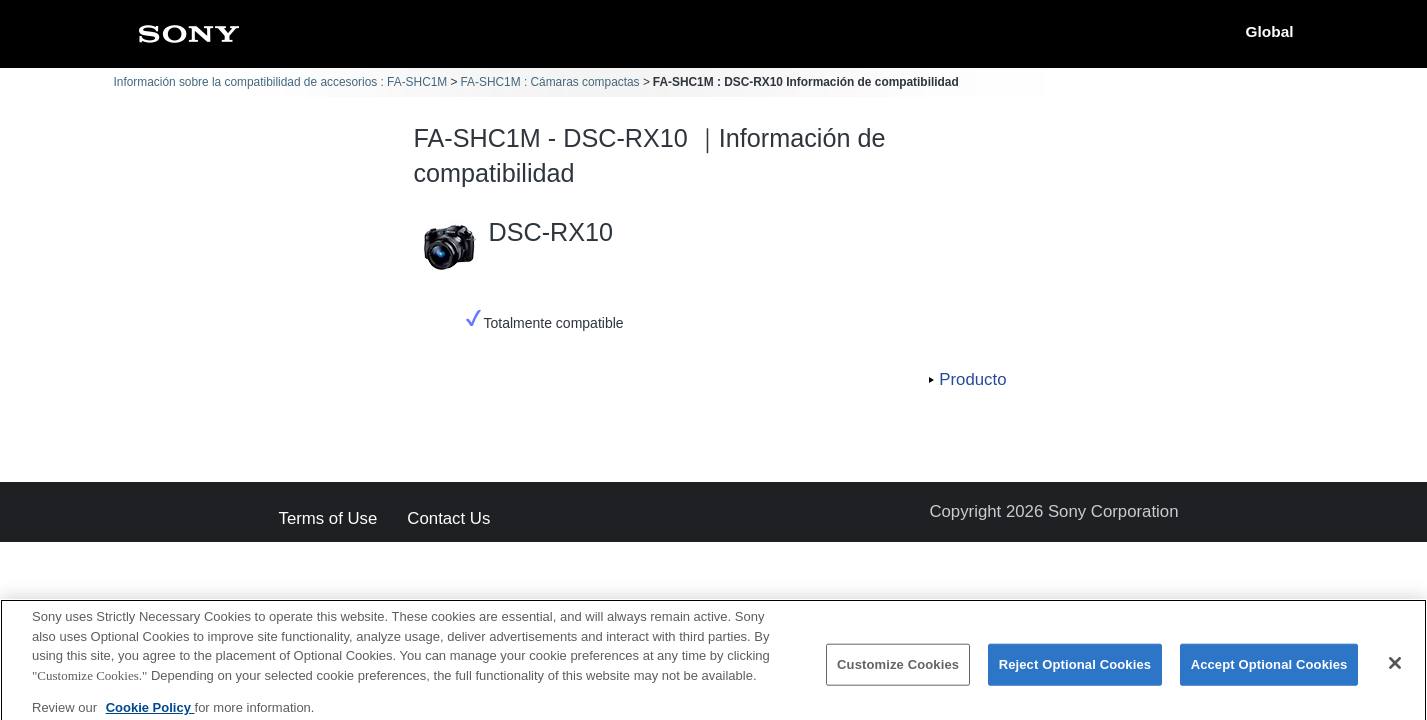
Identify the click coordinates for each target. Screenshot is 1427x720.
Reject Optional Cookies (1075, 671)
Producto (972, 379)
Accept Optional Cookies (1269, 671)
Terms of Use (328, 519)
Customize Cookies (898, 671)
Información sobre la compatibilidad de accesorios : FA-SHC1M (281, 82)
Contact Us (448, 519)
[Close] (1395, 670)
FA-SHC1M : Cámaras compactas (549, 82)
